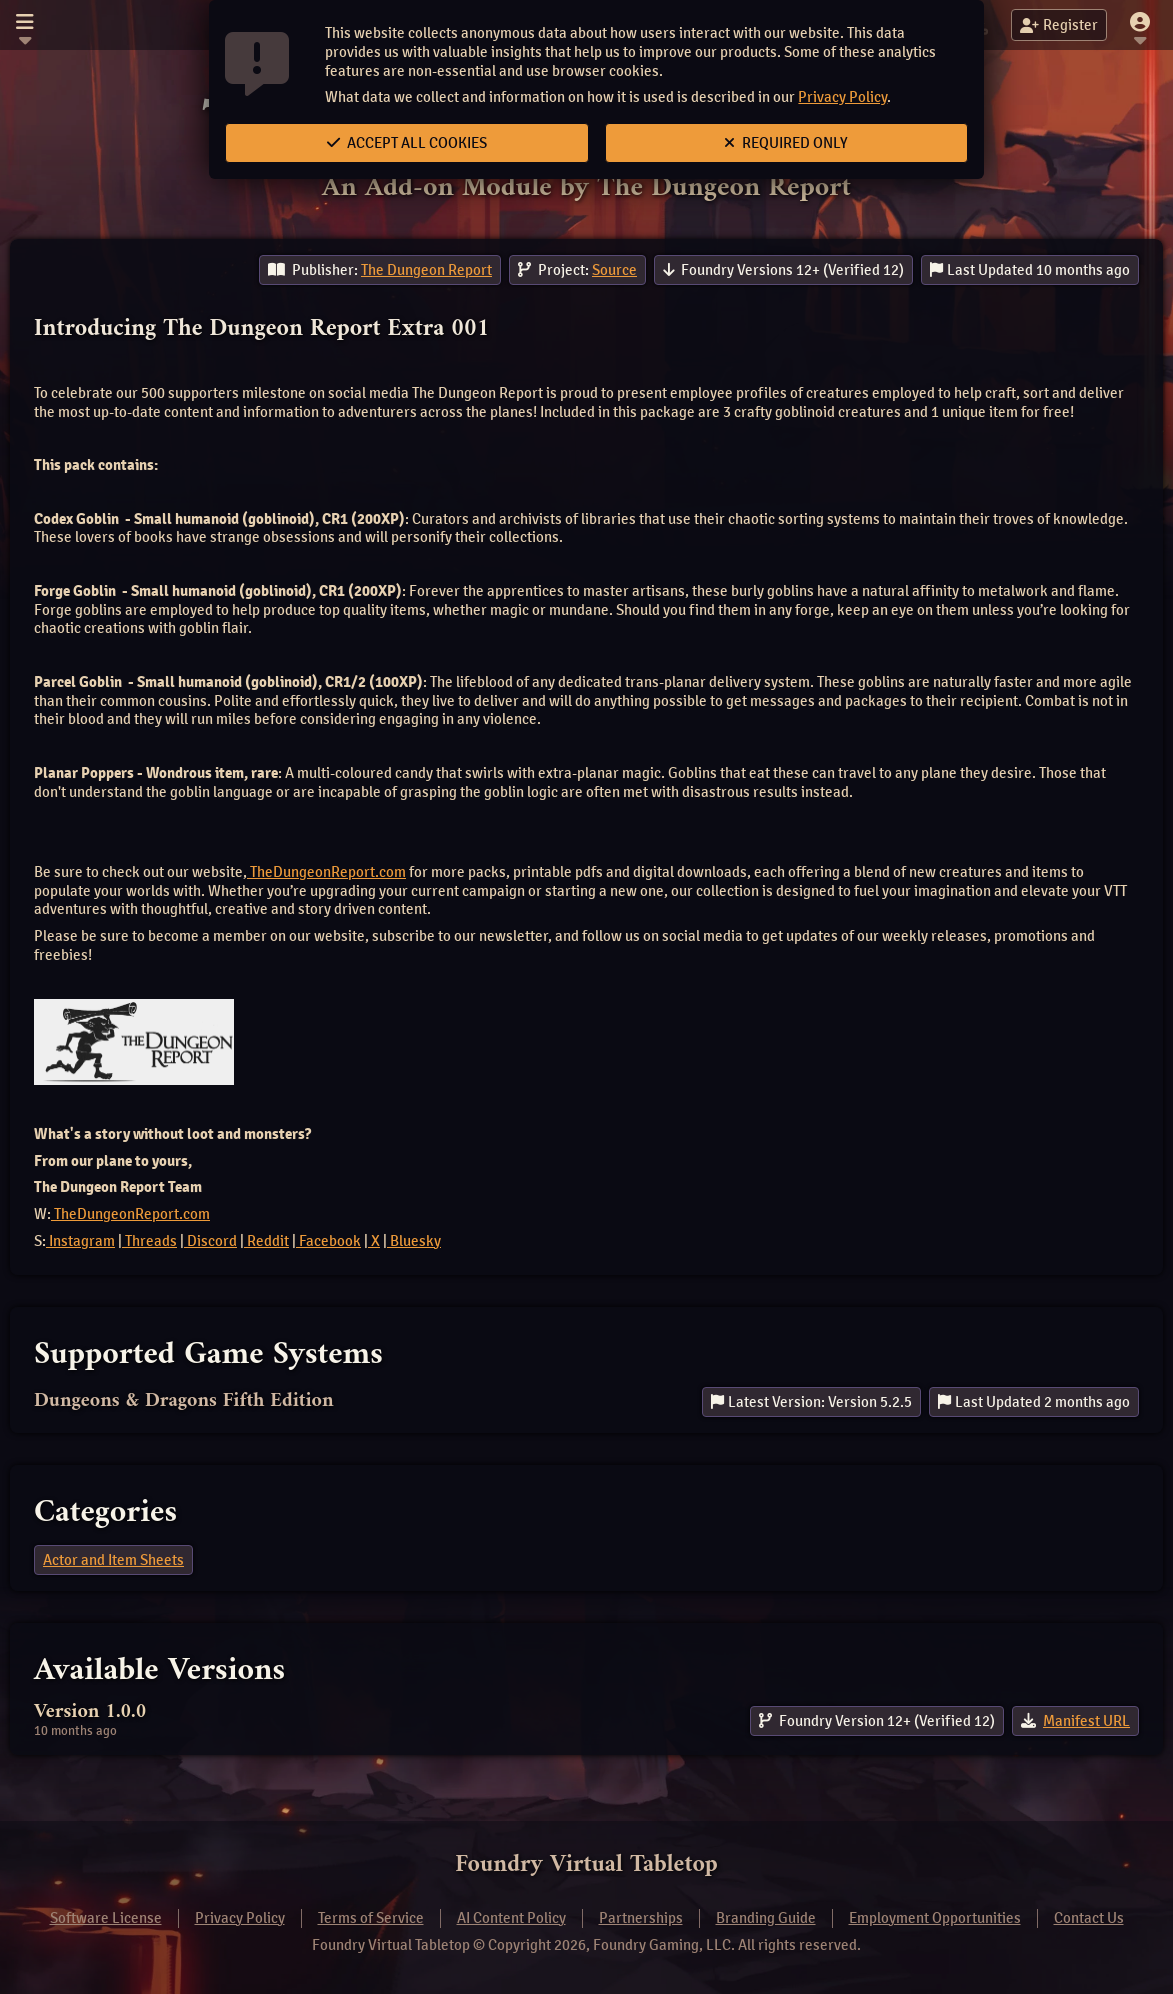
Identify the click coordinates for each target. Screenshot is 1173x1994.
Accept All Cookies (407, 143)
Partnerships (641, 1918)
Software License (106, 1918)
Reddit (266, 1241)
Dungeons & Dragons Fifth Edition (184, 1401)
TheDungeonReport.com (326, 872)
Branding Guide (766, 1918)
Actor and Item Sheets (113, 1560)
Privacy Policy (842, 97)
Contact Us (1089, 1918)
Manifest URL (1086, 1721)
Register (1059, 25)
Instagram (80, 1241)
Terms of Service (371, 1918)
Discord (210, 1241)
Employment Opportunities (935, 1918)
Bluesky (414, 1241)
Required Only (786, 143)
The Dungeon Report (426, 270)
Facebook (328, 1241)
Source (614, 270)
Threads (149, 1241)
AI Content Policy (511, 1918)
